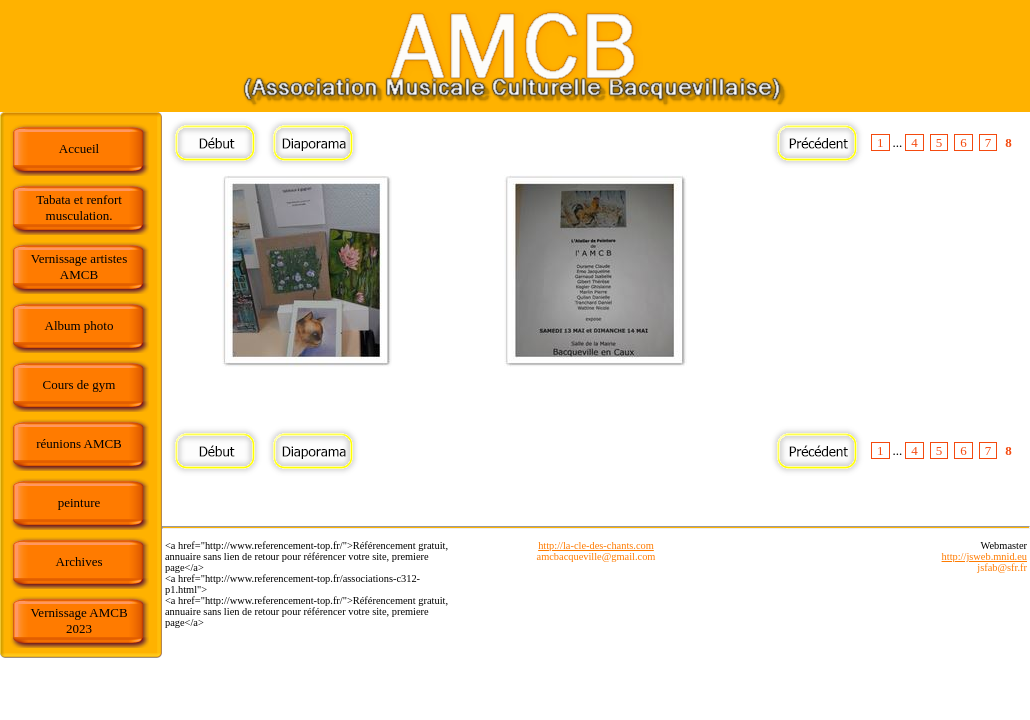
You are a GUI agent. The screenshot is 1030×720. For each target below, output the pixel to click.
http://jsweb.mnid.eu (984, 556)
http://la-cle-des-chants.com (596, 545)
